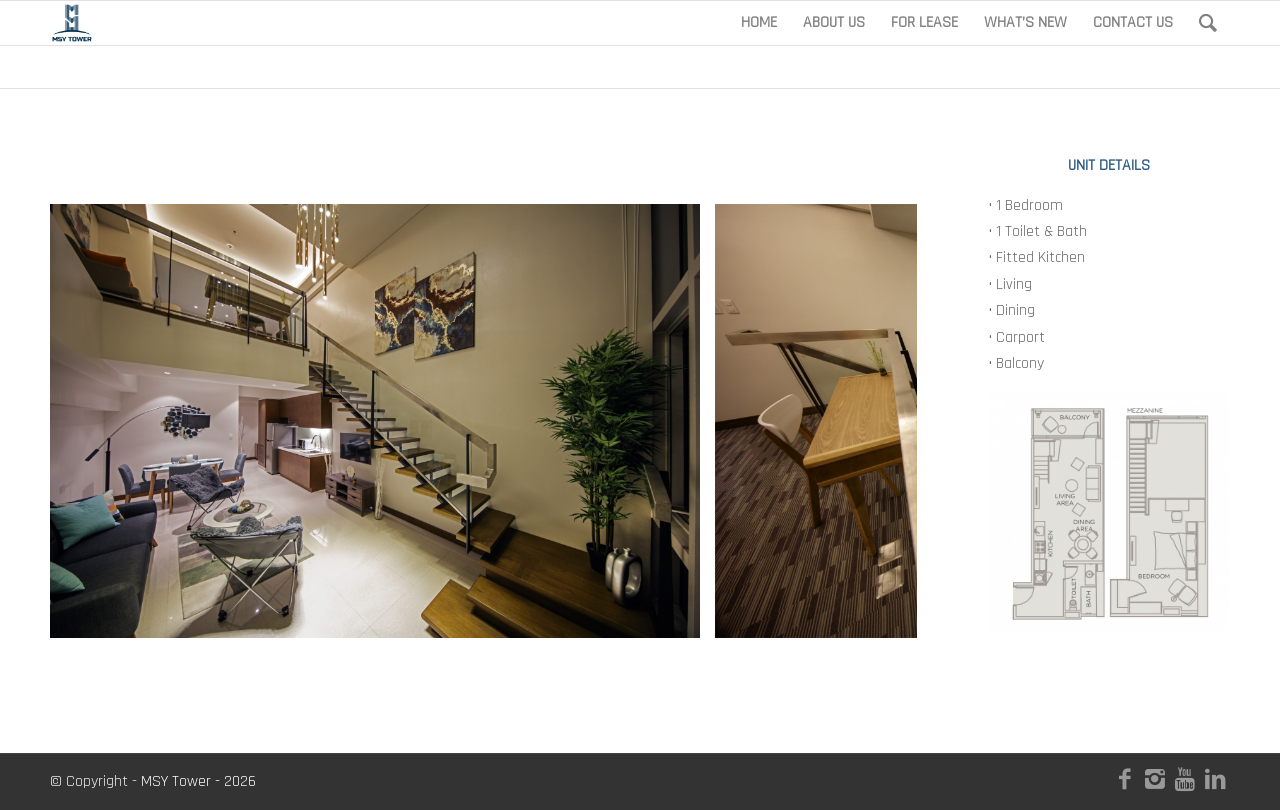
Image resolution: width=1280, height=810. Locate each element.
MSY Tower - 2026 (198, 781)
